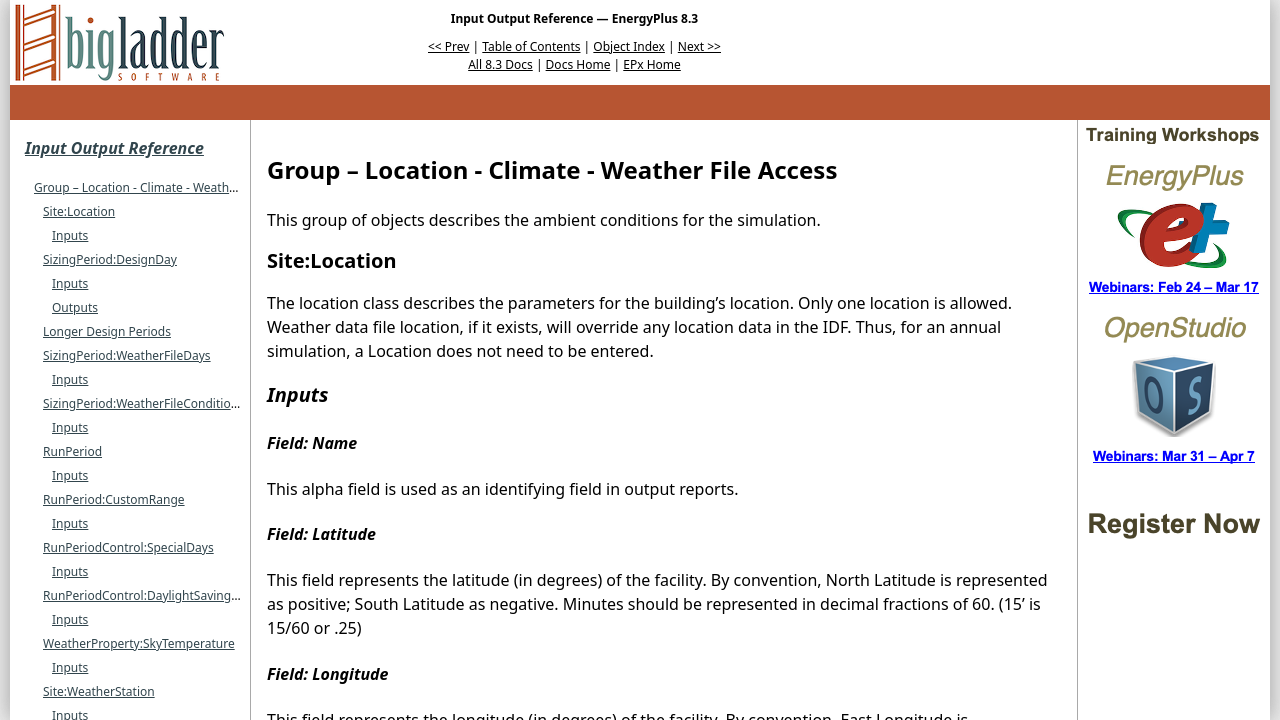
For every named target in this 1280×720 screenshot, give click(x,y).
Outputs (75, 307)
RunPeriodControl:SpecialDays (128, 547)
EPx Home (652, 64)
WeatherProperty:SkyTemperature (139, 643)
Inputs (70, 235)
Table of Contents (531, 46)
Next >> (699, 46)
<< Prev (448, 46)
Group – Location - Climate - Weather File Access (169, 187)
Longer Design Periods (107, 331)
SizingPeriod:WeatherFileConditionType (154, 403)
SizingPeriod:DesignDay (110, 259)
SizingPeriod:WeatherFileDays (127, 355)
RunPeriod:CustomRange (114, 499)
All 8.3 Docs (500, 64)
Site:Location (79, 211)
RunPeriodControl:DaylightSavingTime (151, 595)
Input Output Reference (114, 148)
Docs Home (578, 64)
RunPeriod (72, 451)
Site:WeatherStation (99, 691)
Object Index (629, 46)
